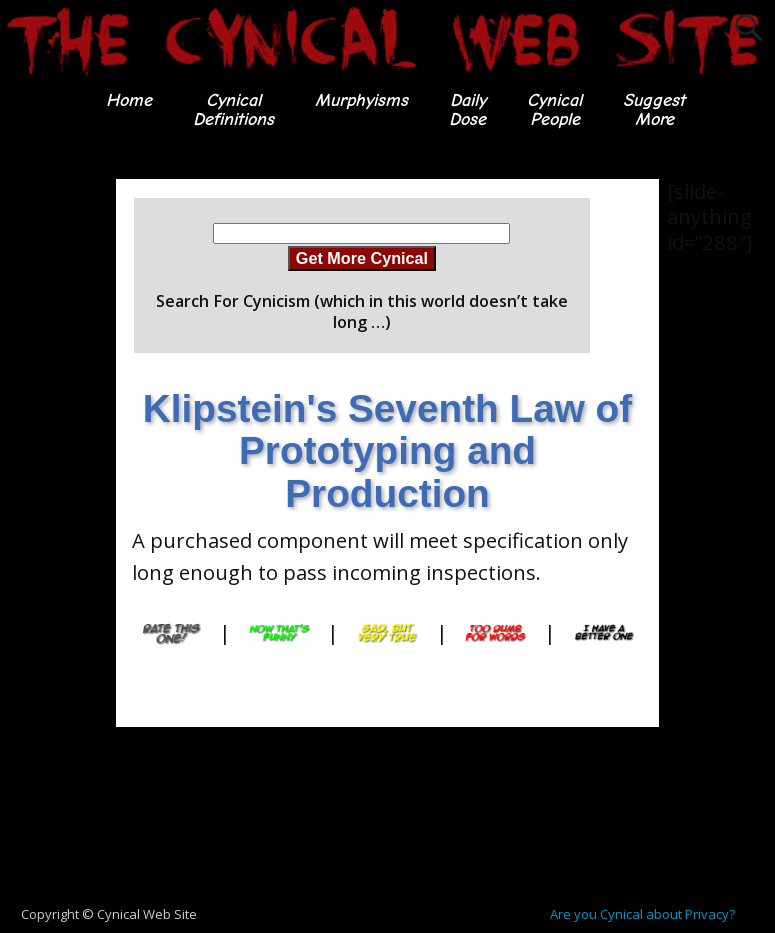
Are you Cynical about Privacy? (642, 914)
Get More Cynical (362, 258)
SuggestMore (654, 109)
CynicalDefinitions (233, 109)
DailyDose (467, 109)
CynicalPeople (554, 109)
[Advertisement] (80, 479)
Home (129, 100)
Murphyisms (361, 100)
